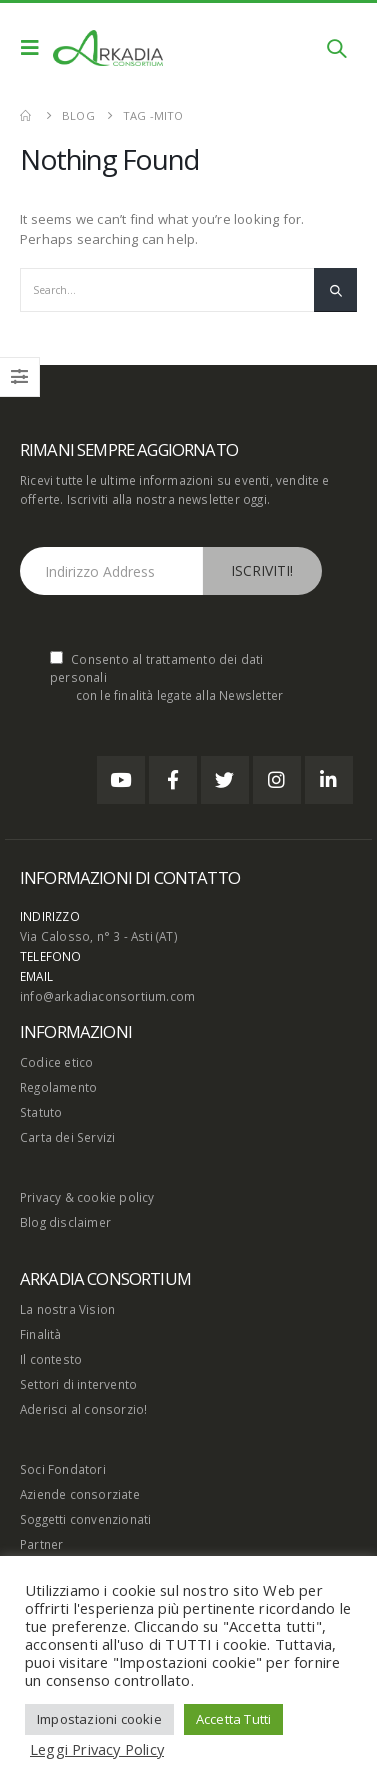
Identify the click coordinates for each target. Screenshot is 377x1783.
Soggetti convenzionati (85, 1519)
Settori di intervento (78, 1384)
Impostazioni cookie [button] (99, 1719)
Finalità (41, 1334)
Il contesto (51, 1359)
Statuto (41, 1112)
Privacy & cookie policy (87, 1197)
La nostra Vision (67, 1309)
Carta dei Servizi (67, 1137)
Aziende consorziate (80, 1494)
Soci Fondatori (63, 1469)
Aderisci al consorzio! (83, 1409)
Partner (41, 1544)
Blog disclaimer (65, 1222)
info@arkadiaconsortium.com (107, 996)
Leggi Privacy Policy (97, 1749)
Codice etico (56, 1062)
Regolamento (58, 1087)
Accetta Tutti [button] (234, 1719)
